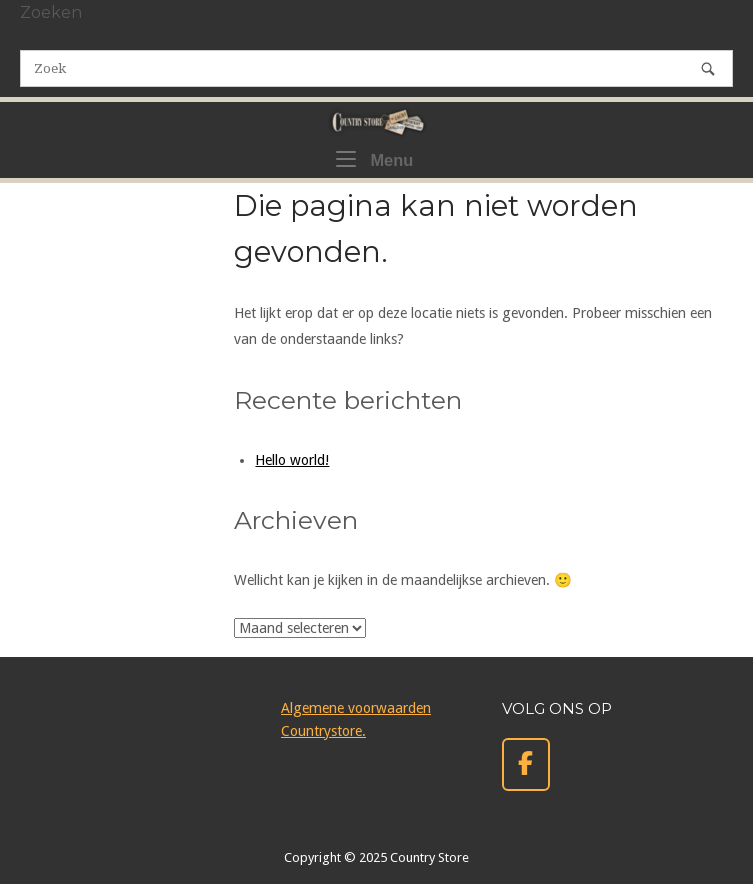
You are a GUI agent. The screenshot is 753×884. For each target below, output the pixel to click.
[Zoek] (708, 68)
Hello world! (292, 460)
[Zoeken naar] (376, 68)
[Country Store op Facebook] (526, 764)
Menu (374, 158)
